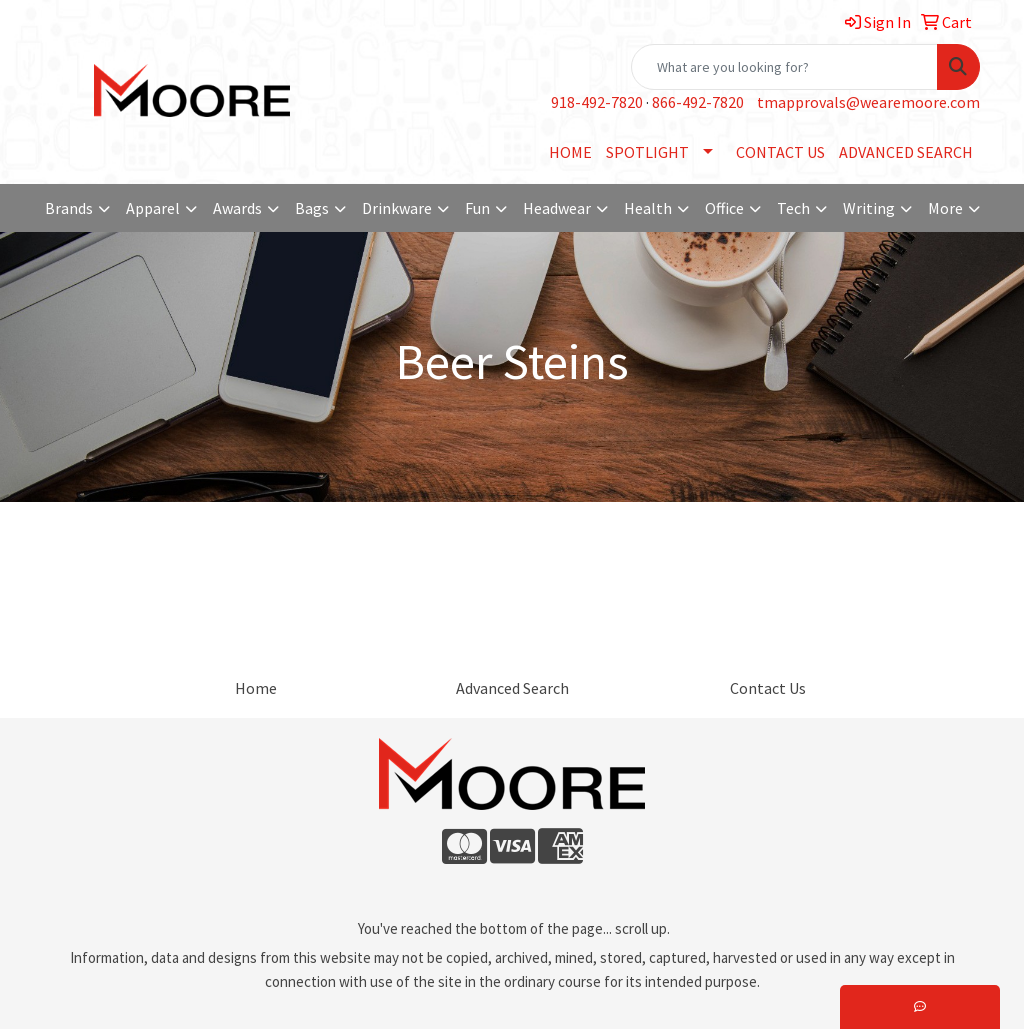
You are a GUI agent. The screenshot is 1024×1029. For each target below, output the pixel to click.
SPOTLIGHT (647, 152)
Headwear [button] (557, 208)
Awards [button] (237, 208)
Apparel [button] (153, 208)
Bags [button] (312, 208)
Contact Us (768, 688)
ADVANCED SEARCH (906, 152)
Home (256, 688)
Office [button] (724, 208)
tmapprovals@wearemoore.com (868, 102)
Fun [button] (477, 208)
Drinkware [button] (397, 208)
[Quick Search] (784, 67)
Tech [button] (793, 208)
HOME (570, 152)
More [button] (945, 208)
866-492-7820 (698, 102)
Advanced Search (512, 688)
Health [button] (648, 208)
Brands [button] (69, 208)
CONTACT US (780, 152)
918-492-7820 (597, 102)
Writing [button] (869, 208)
